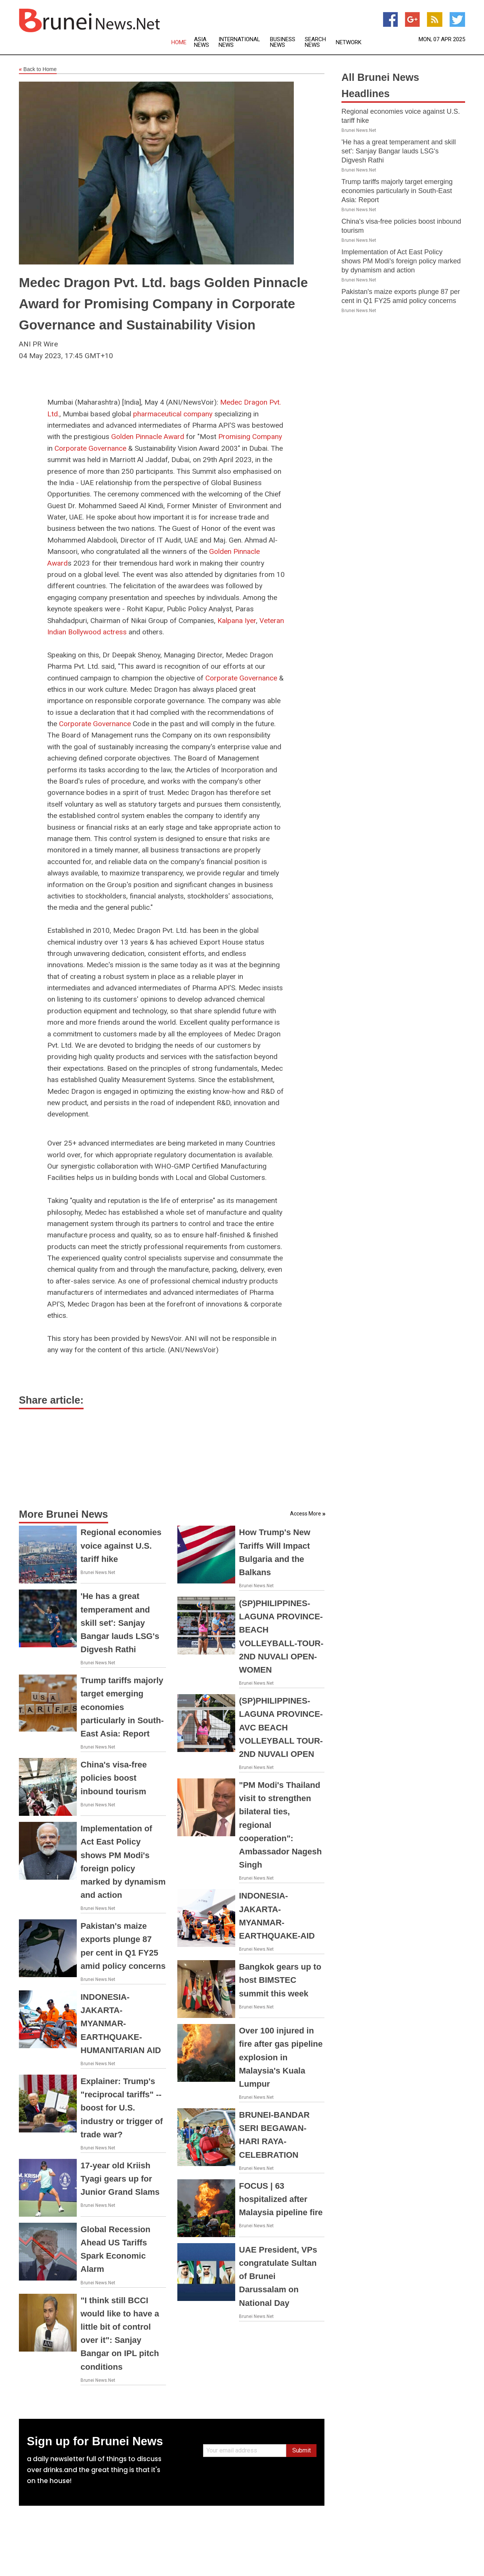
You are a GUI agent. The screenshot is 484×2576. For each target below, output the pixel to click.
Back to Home (38, 69)
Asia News (201, 42)
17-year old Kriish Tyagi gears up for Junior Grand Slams (120, 2179)
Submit (301, 2450)
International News (239, 42)
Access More (305, 1514)
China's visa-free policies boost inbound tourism (114, 1778)
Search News (315, 42)
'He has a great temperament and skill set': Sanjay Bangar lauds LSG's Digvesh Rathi (120, 1622)
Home (178, 42)
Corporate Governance (90, 448)
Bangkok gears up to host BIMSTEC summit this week (280, 1980)
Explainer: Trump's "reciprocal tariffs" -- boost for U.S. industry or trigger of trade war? (122, 2108)
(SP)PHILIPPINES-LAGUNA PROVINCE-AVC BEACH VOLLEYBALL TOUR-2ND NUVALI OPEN (281, 1727)
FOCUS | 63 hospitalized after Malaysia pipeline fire (281, 2199)
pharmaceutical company (173, 414)
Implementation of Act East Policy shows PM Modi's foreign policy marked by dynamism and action (401, 261)
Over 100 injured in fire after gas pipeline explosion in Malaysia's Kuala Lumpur (281, 2057)
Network (348, 42)
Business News (282, 42)
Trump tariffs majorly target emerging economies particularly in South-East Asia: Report (122, 1707)
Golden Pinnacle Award (147, 436)
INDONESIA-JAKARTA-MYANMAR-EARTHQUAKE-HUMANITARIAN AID (121, 2023)
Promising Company (250, 436)
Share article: (51, 1400)
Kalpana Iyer (236, 620)
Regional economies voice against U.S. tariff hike (121, 1545)
